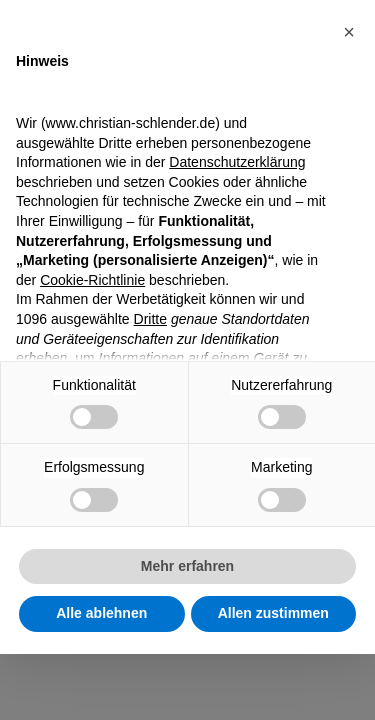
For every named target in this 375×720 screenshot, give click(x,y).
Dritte (150, 319)
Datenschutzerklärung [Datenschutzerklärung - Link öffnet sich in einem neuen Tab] (237, 162)
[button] (349, 32)
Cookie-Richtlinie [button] (92, 280)
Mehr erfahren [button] (187, 566)
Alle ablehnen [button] (101, 613)
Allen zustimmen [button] (273, 613)
